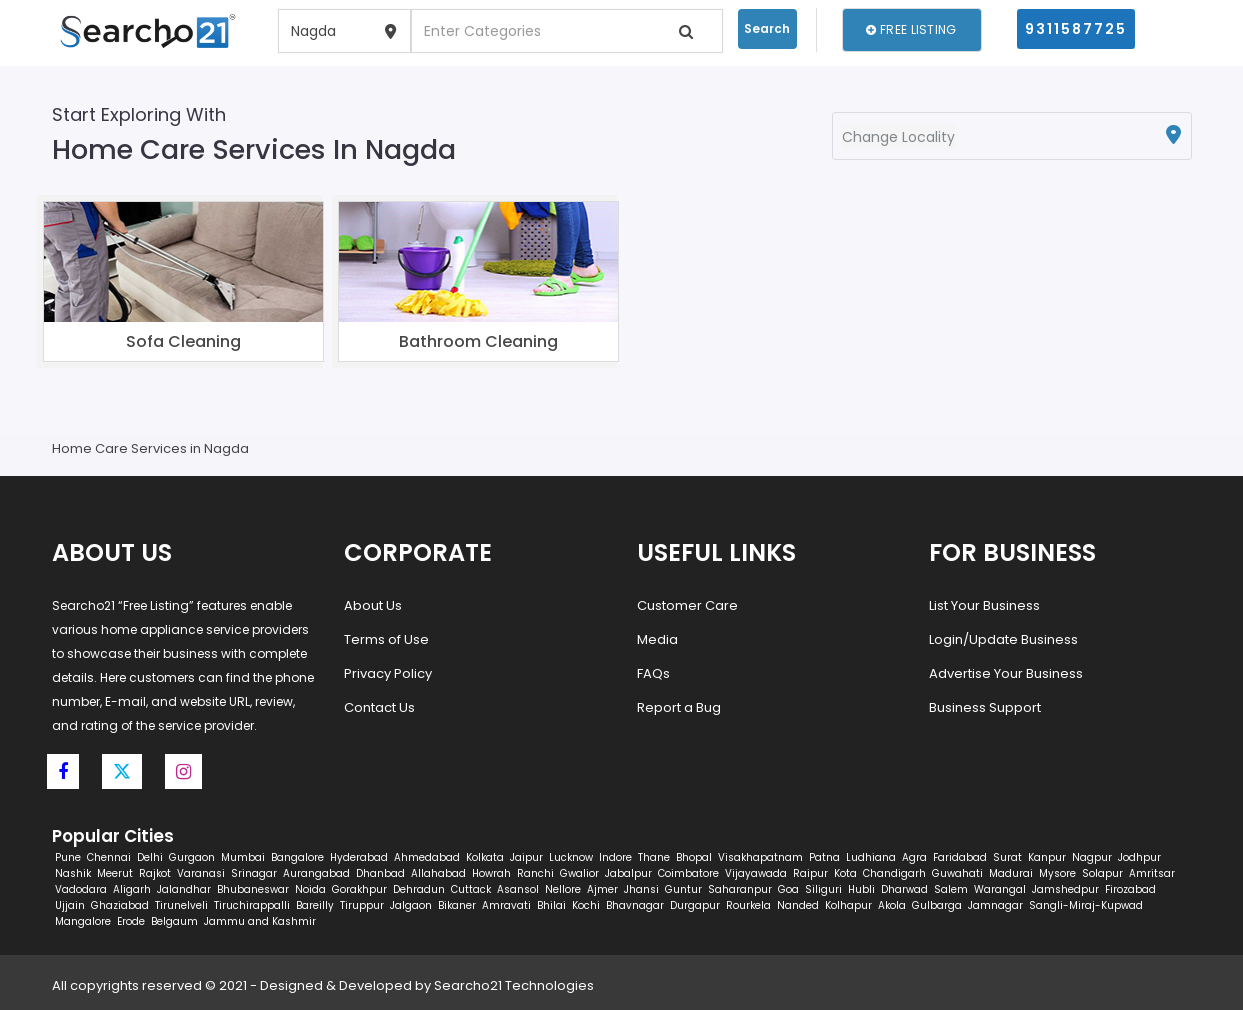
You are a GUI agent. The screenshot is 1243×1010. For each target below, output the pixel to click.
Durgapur (695, 905)
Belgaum (174, 921)
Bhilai (551, 905)
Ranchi (535, 873)
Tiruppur (362, 905)
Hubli (861, 889)
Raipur (810, 873)
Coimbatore (688, 873)
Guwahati (957, 873)
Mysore (1057, 873)
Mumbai (243, 857)
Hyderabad (359, 857)
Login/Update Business (1003, 639)
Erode (131, 921)
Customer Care (687, 605)
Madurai (1011, 873)
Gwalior (579, 873)
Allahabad (438, 873)
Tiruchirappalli (252, 905)
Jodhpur (1139, 857)
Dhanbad (380, 873)
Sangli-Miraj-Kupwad (1086, 905)
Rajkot (155, 873)
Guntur (683, 889)
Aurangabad (316, 873)
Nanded (798, 905)
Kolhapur (848, 905)
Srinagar (254, 873)
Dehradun (419, 889)
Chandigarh (894, 873)
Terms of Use (386, 639)
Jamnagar (995, 905)
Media (657, 639)
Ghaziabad (120, 905)
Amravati (506, 905)
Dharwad (904, 889)
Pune (68, 857)
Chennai (109, 857)
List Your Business (984, 605)
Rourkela (748, 905)
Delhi (150, 857)
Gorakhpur (359, 889)
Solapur (1102, 873)
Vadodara (81, 889)
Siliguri (823, 889)
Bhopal (694, 857)
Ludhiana (871, 857)
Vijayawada (756, 873)
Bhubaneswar (253, 889)
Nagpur (1092, 857)
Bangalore (297, 857)
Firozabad (1130, 889)
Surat (1007, 857)
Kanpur (1047, 857)
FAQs (653, 673)
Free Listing (911, 29)
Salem (951, 889)
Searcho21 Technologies (514, 985)
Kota (845, 873)
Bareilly (315, 905)
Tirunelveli (181, 905)
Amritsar (1152, 873)
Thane (654, 857)
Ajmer (602, 889)
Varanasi (201, 873)
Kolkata (485, 857)
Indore (615, 857)
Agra (914, 857)
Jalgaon (411, 905)
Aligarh (132, 889)
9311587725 (1076, 29)
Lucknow (571, 857)
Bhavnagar (635, 905)
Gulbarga (937, 905)
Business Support (985, 707)
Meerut (115, 873)
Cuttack (471, 889)
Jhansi (641, 889)
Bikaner (457, 905)
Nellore (563, 889)
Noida (310, 889)
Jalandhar (184, 889)
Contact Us (379, 707)
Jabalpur (628, 873)
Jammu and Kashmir (260, 921)
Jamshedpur (1065, 889)
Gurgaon (192, 857)
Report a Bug (679, 707)
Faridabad (960, 857)
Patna (824, 857)
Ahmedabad (427, 857)
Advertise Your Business (1006, 673)
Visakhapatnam (760, 857)
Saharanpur (740, 889)
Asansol (518, 889)
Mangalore (83, 921)
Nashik (73, 873)
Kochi (586, 905)
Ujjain (70, 905)
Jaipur (526, 857)
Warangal (1000, 889)
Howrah (491, 873)
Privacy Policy (388, 673)
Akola (892, 905)
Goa (788, 889)
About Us (373, 605)
